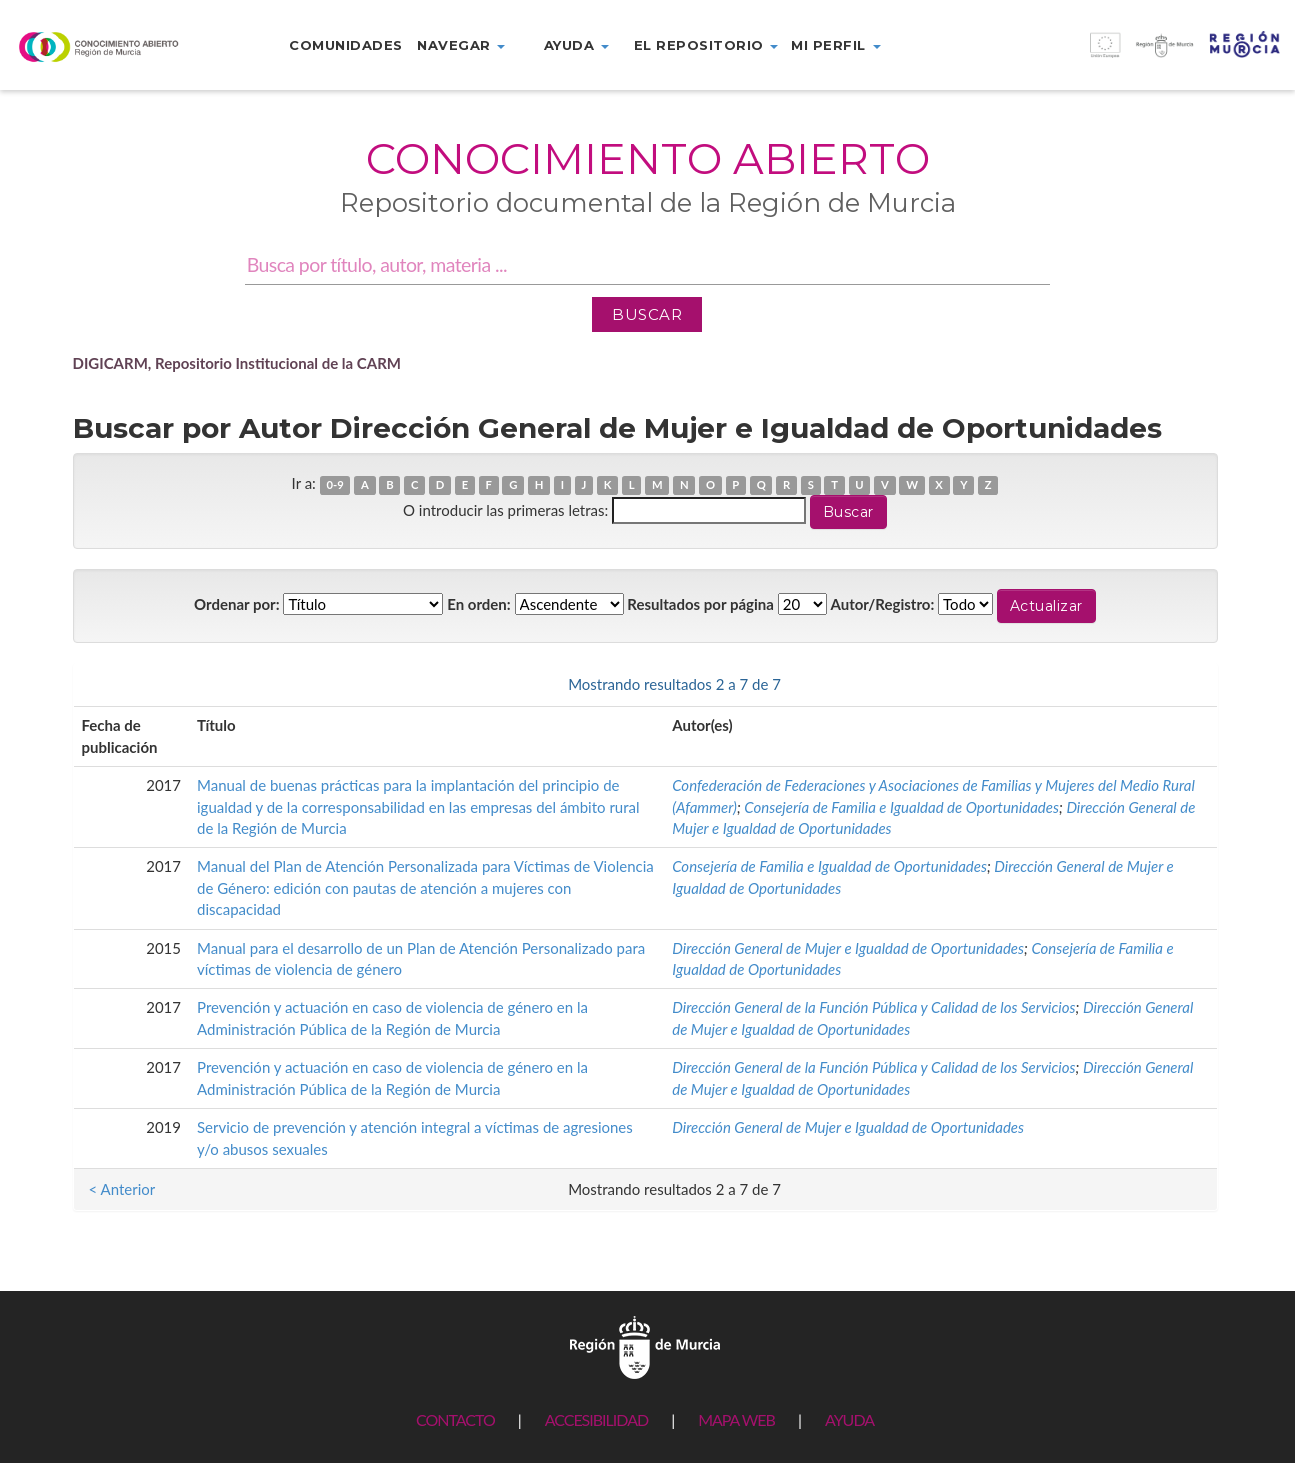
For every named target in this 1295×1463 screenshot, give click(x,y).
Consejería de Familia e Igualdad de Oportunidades (901, 807)
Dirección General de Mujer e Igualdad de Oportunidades (848, 948)
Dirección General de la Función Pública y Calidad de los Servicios (873, 1007)
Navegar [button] (461, 45)
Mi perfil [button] (835, 45)
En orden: (478, 604)
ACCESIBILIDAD (596, 1419)
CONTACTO (455, 1419)
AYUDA (849, 1419)
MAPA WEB (736, 1419)
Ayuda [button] (576, 45)
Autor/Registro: (883, 604)
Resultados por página (700, 604)
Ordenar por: (237, 604)
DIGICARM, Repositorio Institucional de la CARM (237, 363)
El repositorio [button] (706, 45)
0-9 (334, 484)
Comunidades (346, 45)
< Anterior (122, 684)
